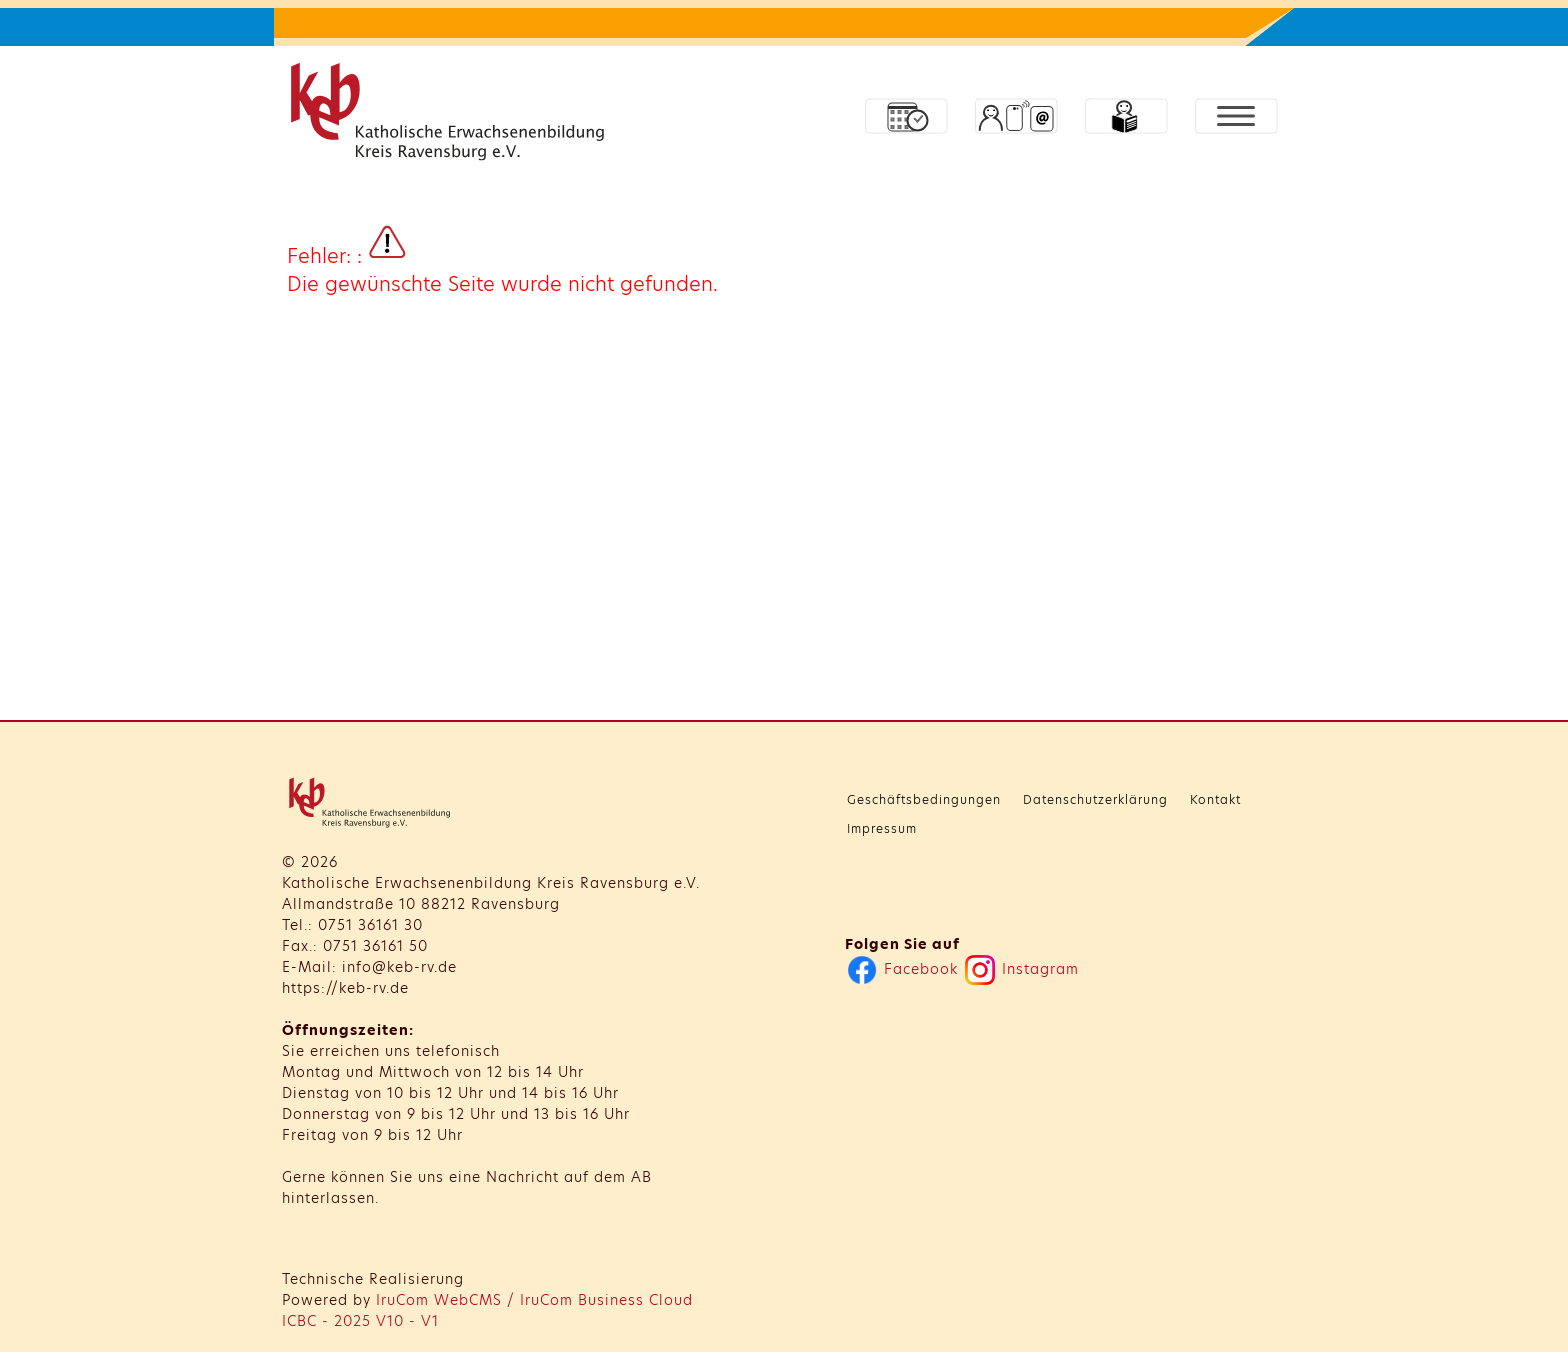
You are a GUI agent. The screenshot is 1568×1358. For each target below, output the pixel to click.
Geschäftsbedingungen (924, 799)
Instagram (1022, 969)
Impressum (882, 828)
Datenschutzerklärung (1095, 799)
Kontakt (1215, 799)
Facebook (902, 969)
